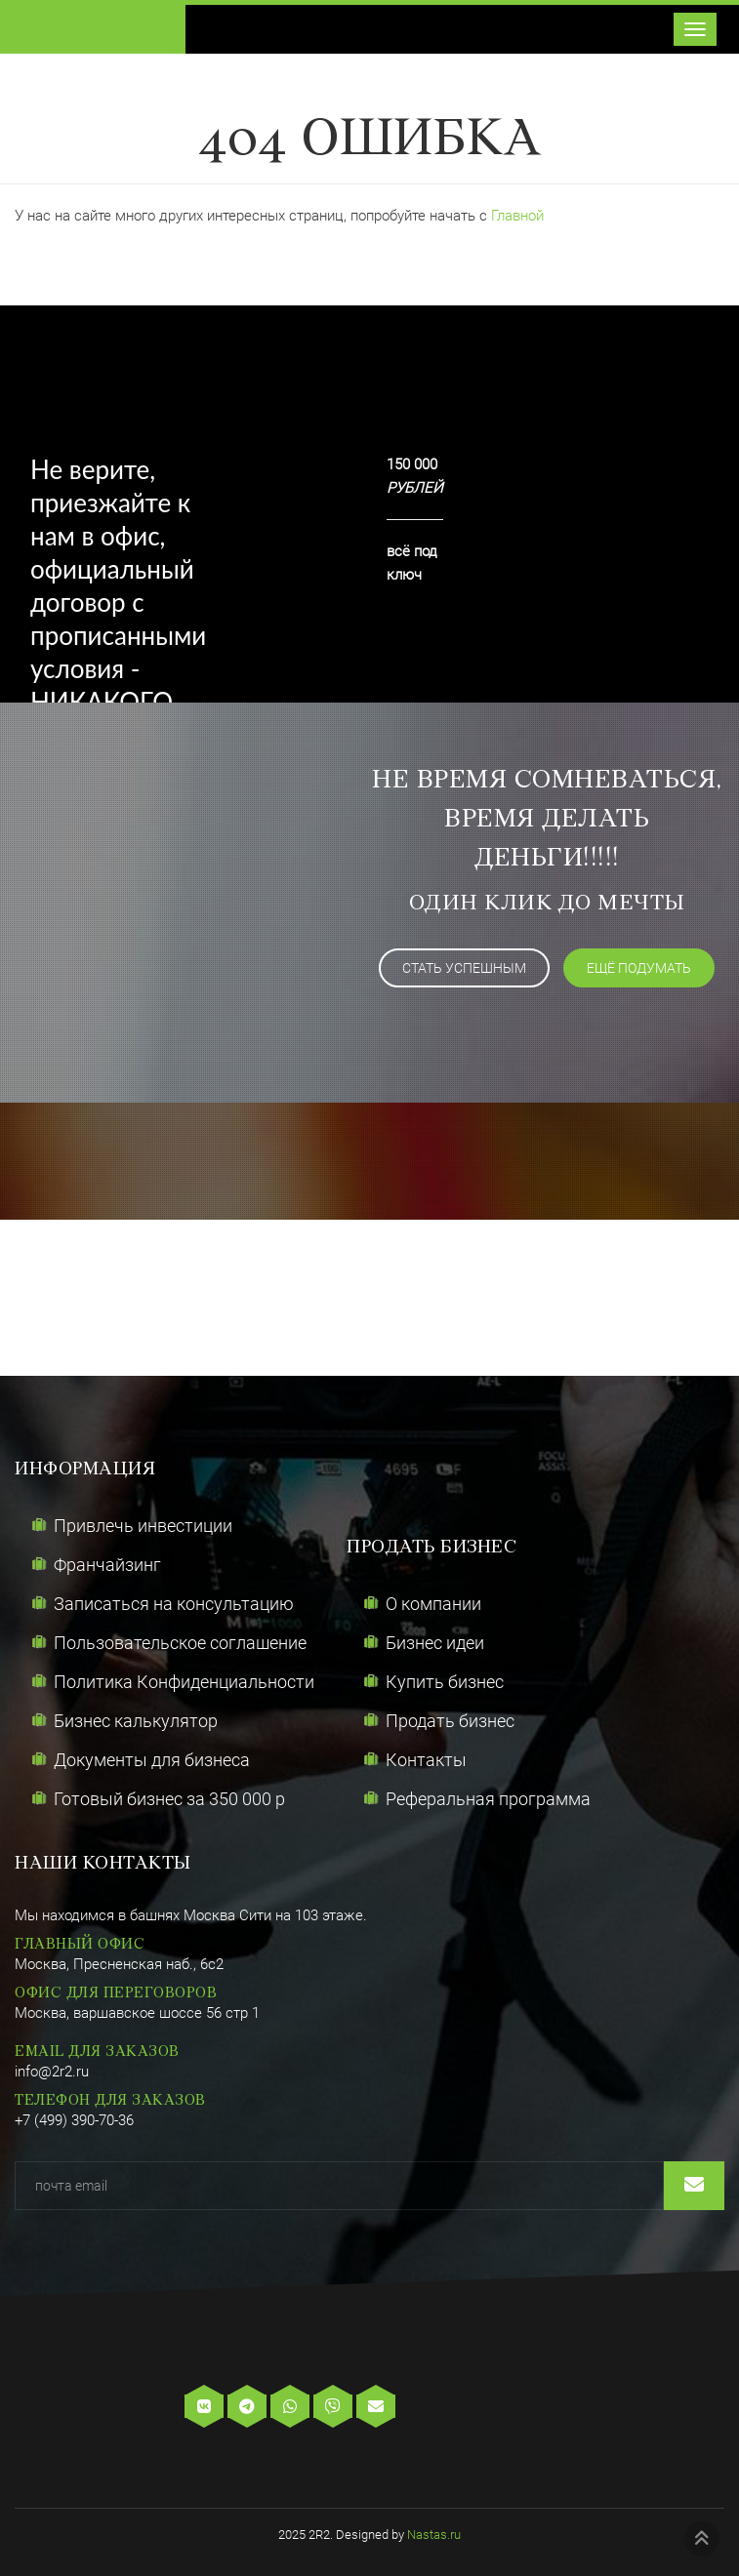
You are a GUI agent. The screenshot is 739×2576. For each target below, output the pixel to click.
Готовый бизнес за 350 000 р (169, 1799)
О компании (433, 1603)
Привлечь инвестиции (143, 1525)
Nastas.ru (434, 2534)
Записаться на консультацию (174, 1603)
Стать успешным (464, 968)
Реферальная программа (488, 1799)
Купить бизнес (445, 1681)
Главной (517, 215)
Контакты (426, 1760)
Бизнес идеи (435, 1642)
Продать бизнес (450, 1721)
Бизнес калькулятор (136, 1721)
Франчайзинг (107, 1564)
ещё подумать (639, 968)
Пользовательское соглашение (180, 1642)
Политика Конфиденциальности (184, 1681)
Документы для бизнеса (152, 1760)
